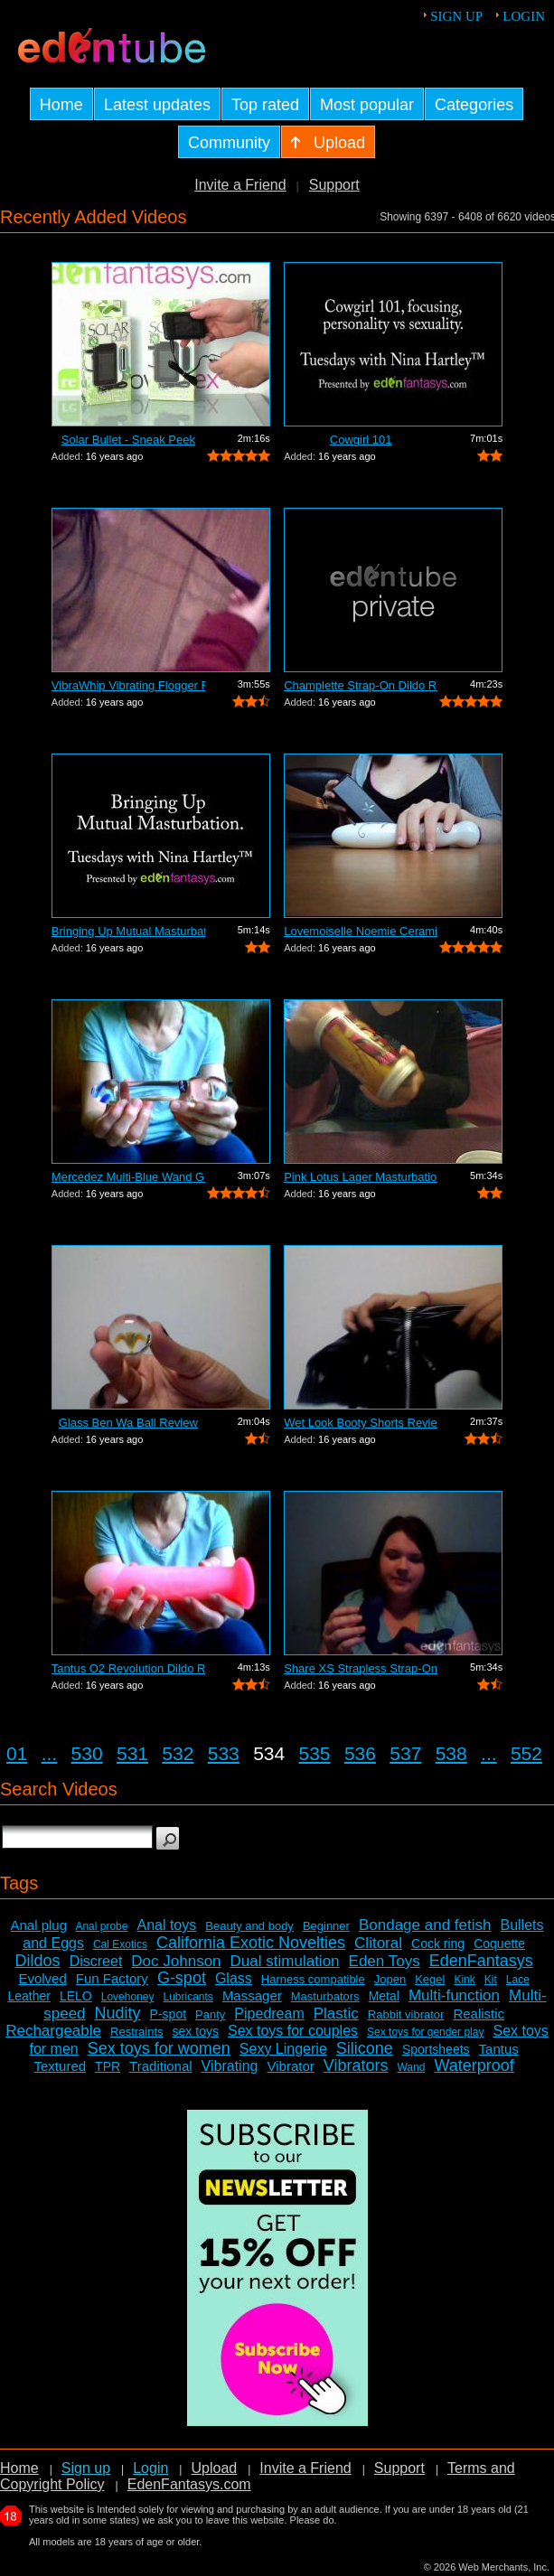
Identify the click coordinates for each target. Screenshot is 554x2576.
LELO (76, 1996)
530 (87, 1753)
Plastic (336, 2013)
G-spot (181, 1978)
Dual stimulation (285, 1961)
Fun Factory (112, 1978)
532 (177, 1753)
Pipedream (269, 2013)
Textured (60, 2066)
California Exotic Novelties (250, 1943)
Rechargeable (53, 2030)
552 (526, 1753)
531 (132, 1753)
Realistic (478, 2013)
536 (360, 1753)
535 (315, 1753)
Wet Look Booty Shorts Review (360, 1422)
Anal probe (101, 1926)
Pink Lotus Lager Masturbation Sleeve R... (360, 1177)
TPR (107, 2066)
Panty (210, 2014)
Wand (411, 2067)
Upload (214, 2468)
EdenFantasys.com (189, 2484)
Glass (233, 1978)
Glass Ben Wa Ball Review (128, 1422)
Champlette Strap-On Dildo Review (360, 685)
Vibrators (356, 2065)
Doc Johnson (176, 1961)
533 (223, 1753)
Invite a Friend (240, 184)
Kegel (430, 1979)
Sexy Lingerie (283, 2048)
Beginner (326, 1926)
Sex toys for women (159, 2048)
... (50, 1753)
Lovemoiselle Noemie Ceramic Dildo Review (360, 931)
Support (334, 184)
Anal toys (166, 1925)
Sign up (456, 16)
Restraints (137, 2031)
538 (451, 1753)
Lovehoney (128, 1997)
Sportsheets (436, 2049)
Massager (252, 1995)
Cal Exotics (120, 1944)
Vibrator (290, 2066)
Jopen (390, 1979)
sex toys (196, 2031)
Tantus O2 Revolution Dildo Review (128, 1668)
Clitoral (378, 1943)
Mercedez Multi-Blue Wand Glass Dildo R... (128, 1177)
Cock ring (438, 1943)
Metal (384, 1996)
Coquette (499, 1943)
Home (19, 2468)
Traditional (160, 2066)
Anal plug (38, 1925)
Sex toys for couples (293, 2030)
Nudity (118, 2013)
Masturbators (325, 1996)
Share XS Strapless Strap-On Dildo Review (360, 1668)
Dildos (38, 1961)
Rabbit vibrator (406, 2014)
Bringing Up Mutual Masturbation (128, 931)
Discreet (96, 1961)
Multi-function (454, 1995)
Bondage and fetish (425, 1925)
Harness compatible (313, 1979)
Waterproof (473, 2065)
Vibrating (230, 2066)
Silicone (364, 2048)
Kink (464, 1979)
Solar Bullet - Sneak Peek (128, 439)
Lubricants (187, 1997)
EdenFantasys (481, 1961)
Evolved (42, 1978)
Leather (28, 1996)
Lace (518, 1979)
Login (523, 16)
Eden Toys (384, 1961)
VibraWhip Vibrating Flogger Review (128, 685)
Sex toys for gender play (425, 2032)
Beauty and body (249, 1926)
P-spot (168, 2014)
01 (16, 1753)
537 (405, 1753)
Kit (490, 1979)
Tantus (499, 2048)
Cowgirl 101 (361, 439)
